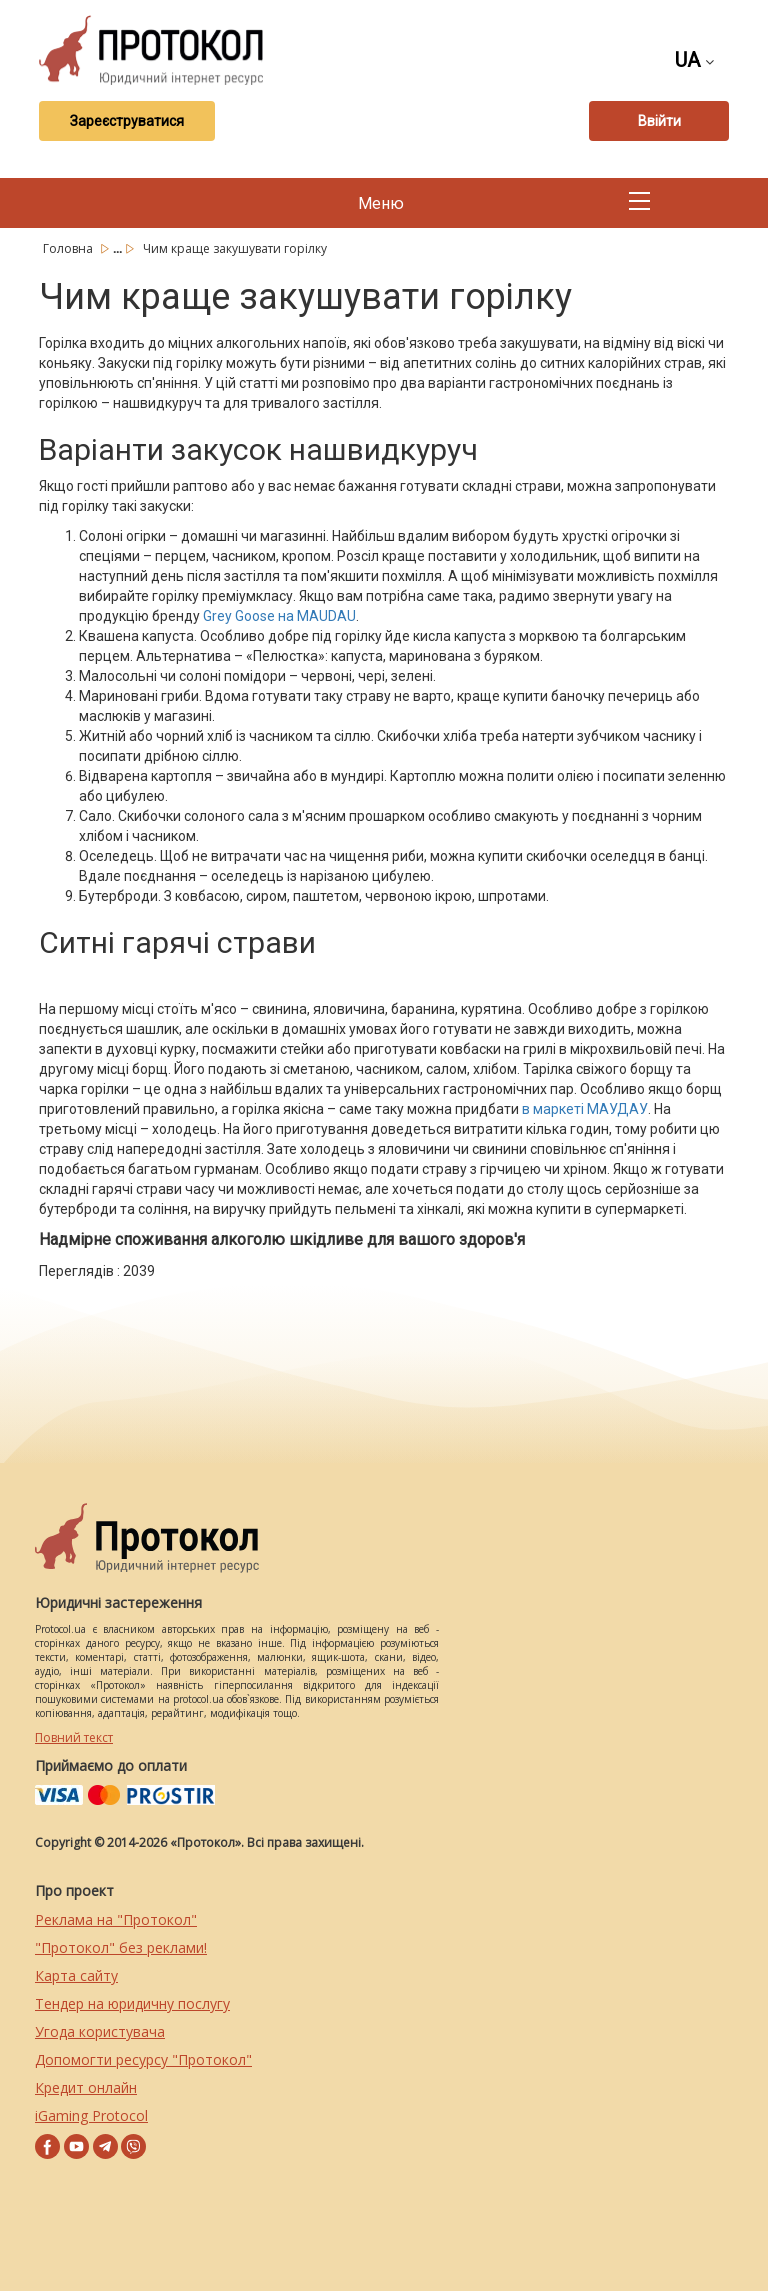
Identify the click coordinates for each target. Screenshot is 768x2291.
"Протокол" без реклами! (121, 1947)
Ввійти (659, 121)
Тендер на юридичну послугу (132, 2003)
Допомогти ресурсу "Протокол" (143, 2059)
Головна (69, 248)
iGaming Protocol (91, 2115)
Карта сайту (76, 1975)
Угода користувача (100, 2031)
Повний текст (74, 1737)
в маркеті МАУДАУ (585, 1109)
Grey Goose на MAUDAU (279, 616)
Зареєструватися (127, 121)
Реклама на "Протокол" (116, 1919)
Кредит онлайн (86, 2087)
